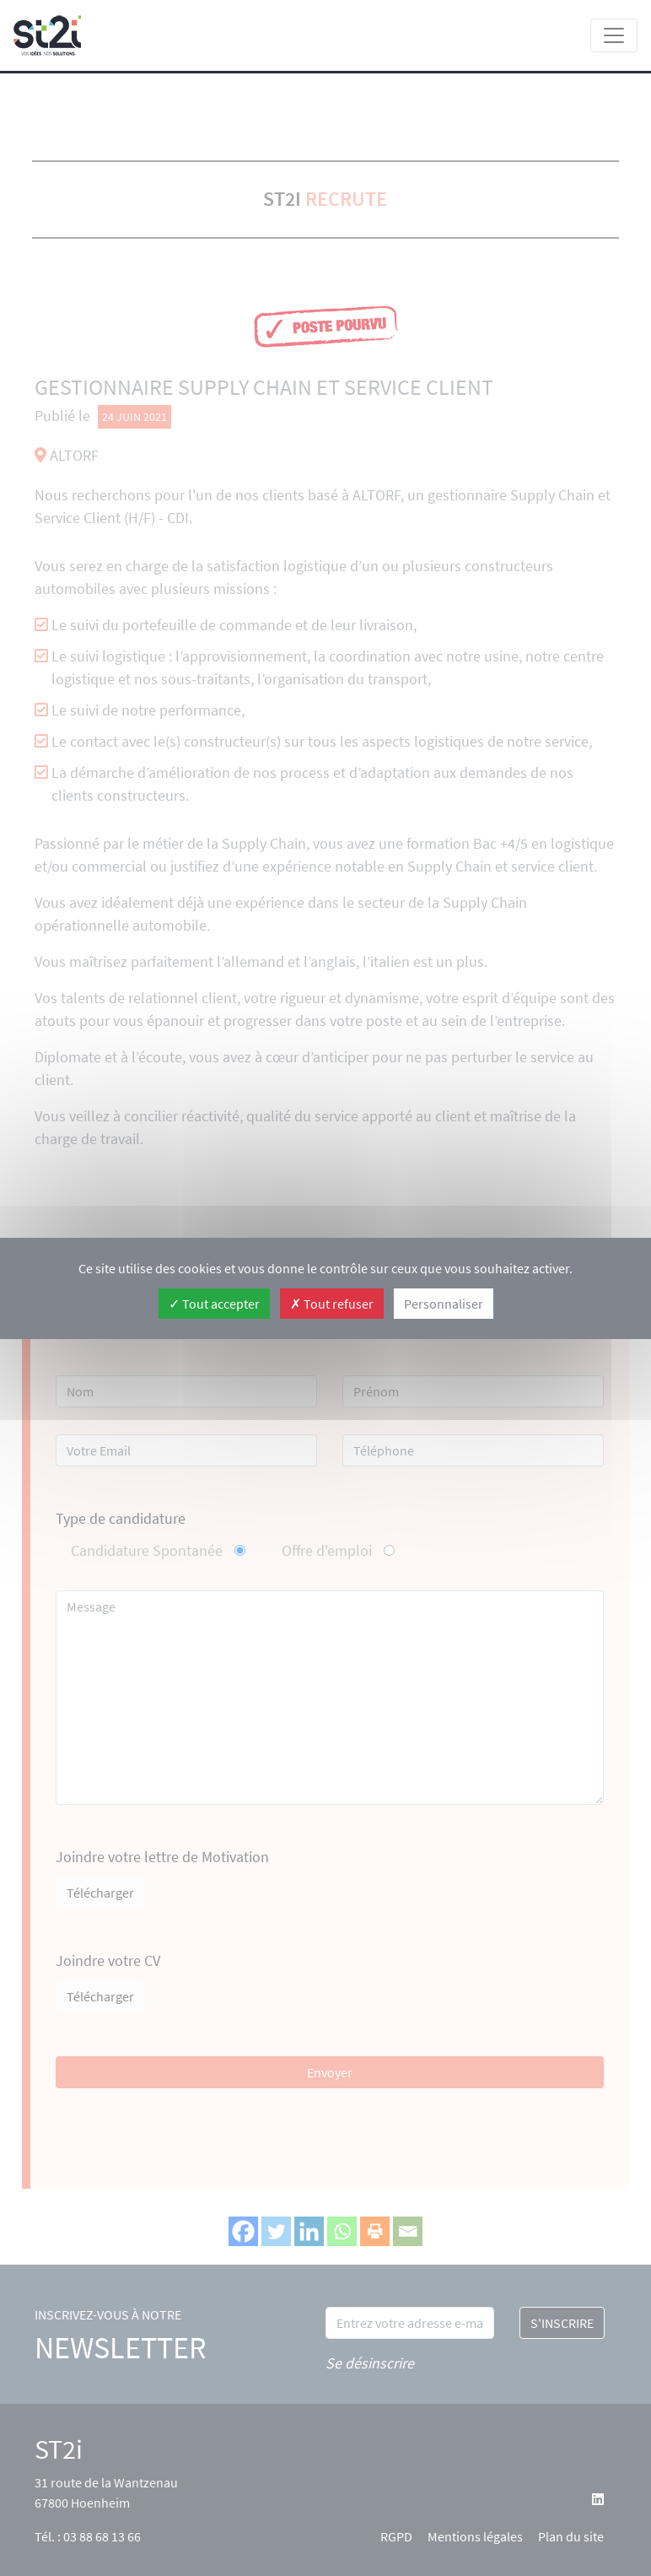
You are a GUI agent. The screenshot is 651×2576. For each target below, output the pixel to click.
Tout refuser (332, 1303)
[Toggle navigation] (614, 35)
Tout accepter (214, 1303)
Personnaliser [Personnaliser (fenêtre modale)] (443, 1303)
